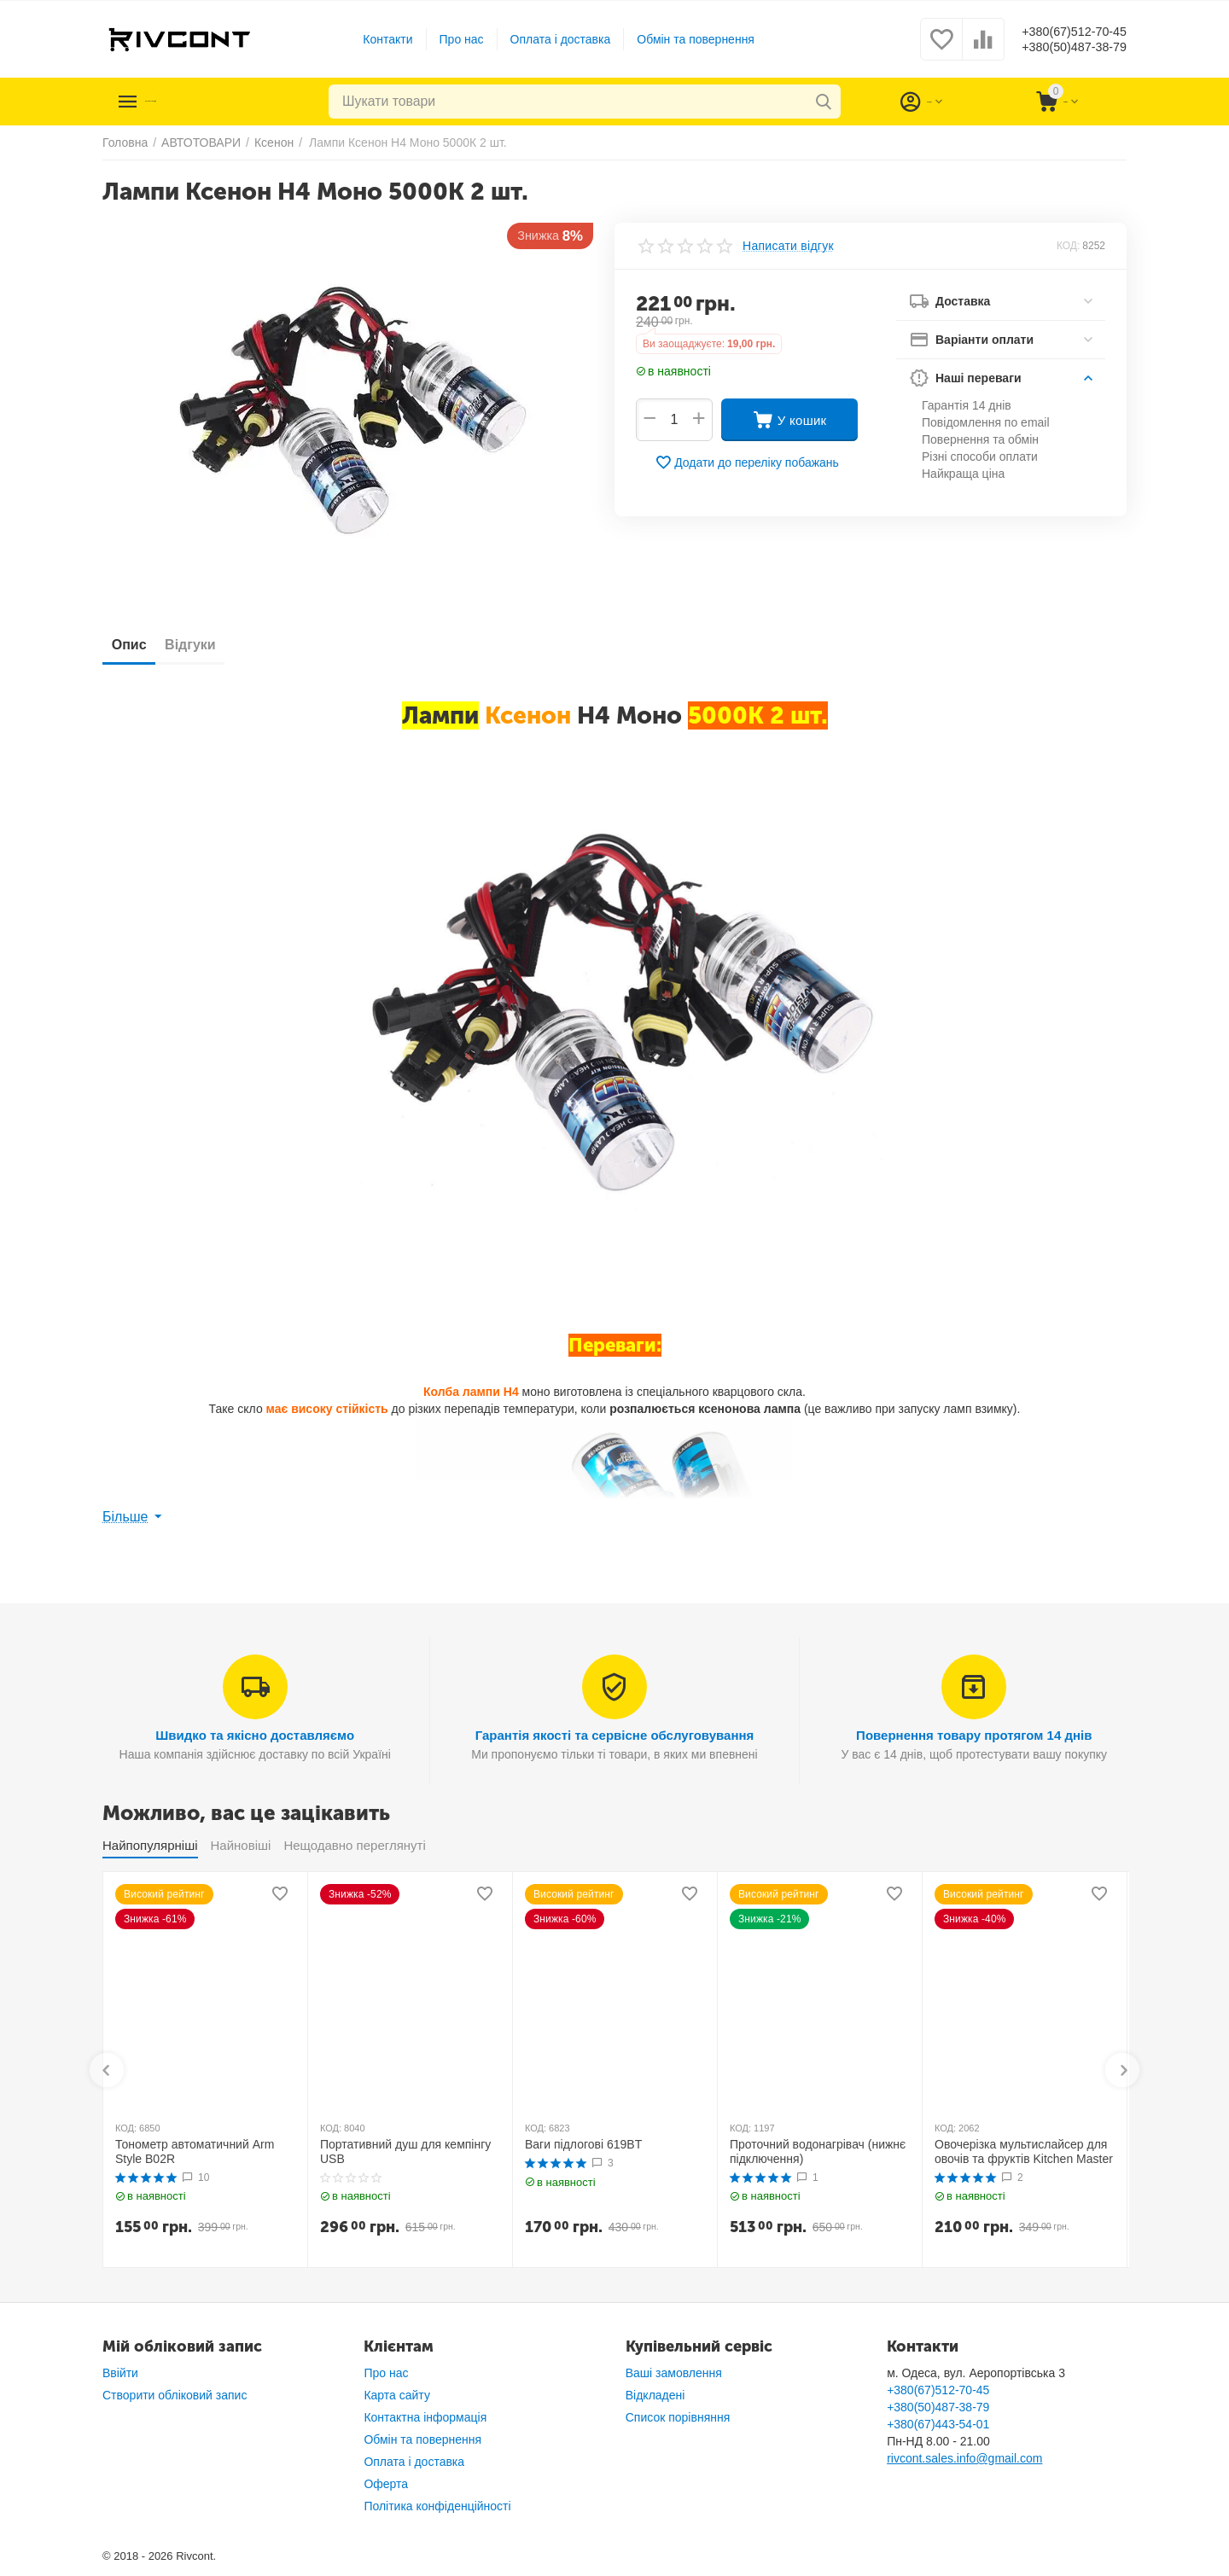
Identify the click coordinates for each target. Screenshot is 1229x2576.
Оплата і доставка (547, 39)
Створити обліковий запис (174, 2395)
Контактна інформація (425, 2417)
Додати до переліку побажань (747, 462)
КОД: (1068, 246)
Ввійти (120, 2373)
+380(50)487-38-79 (1060, 47)
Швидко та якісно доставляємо (254, 1735)
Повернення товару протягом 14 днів (974, 1735)
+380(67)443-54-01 (938, 2424)
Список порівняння (678, 2417)
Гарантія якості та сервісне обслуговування (614, 1735)
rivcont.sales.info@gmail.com (964, 2458)
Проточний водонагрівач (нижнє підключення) (818, 2151)
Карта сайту (397, 2395)
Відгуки (214, 644)
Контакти (374, 39)
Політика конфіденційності (437, 2506)
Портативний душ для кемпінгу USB (405, 2151)
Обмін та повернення (682, 39)
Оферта (386, 2484)
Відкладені (655, 2395)
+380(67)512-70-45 (1060, 30)
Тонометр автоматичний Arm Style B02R (194, 2151)
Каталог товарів (206, 101)
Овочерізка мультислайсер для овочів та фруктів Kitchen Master (1024, 2151)
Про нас (448, 39)
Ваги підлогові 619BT (583, 2144)
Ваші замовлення (674, 2373)
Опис (136, 644)
